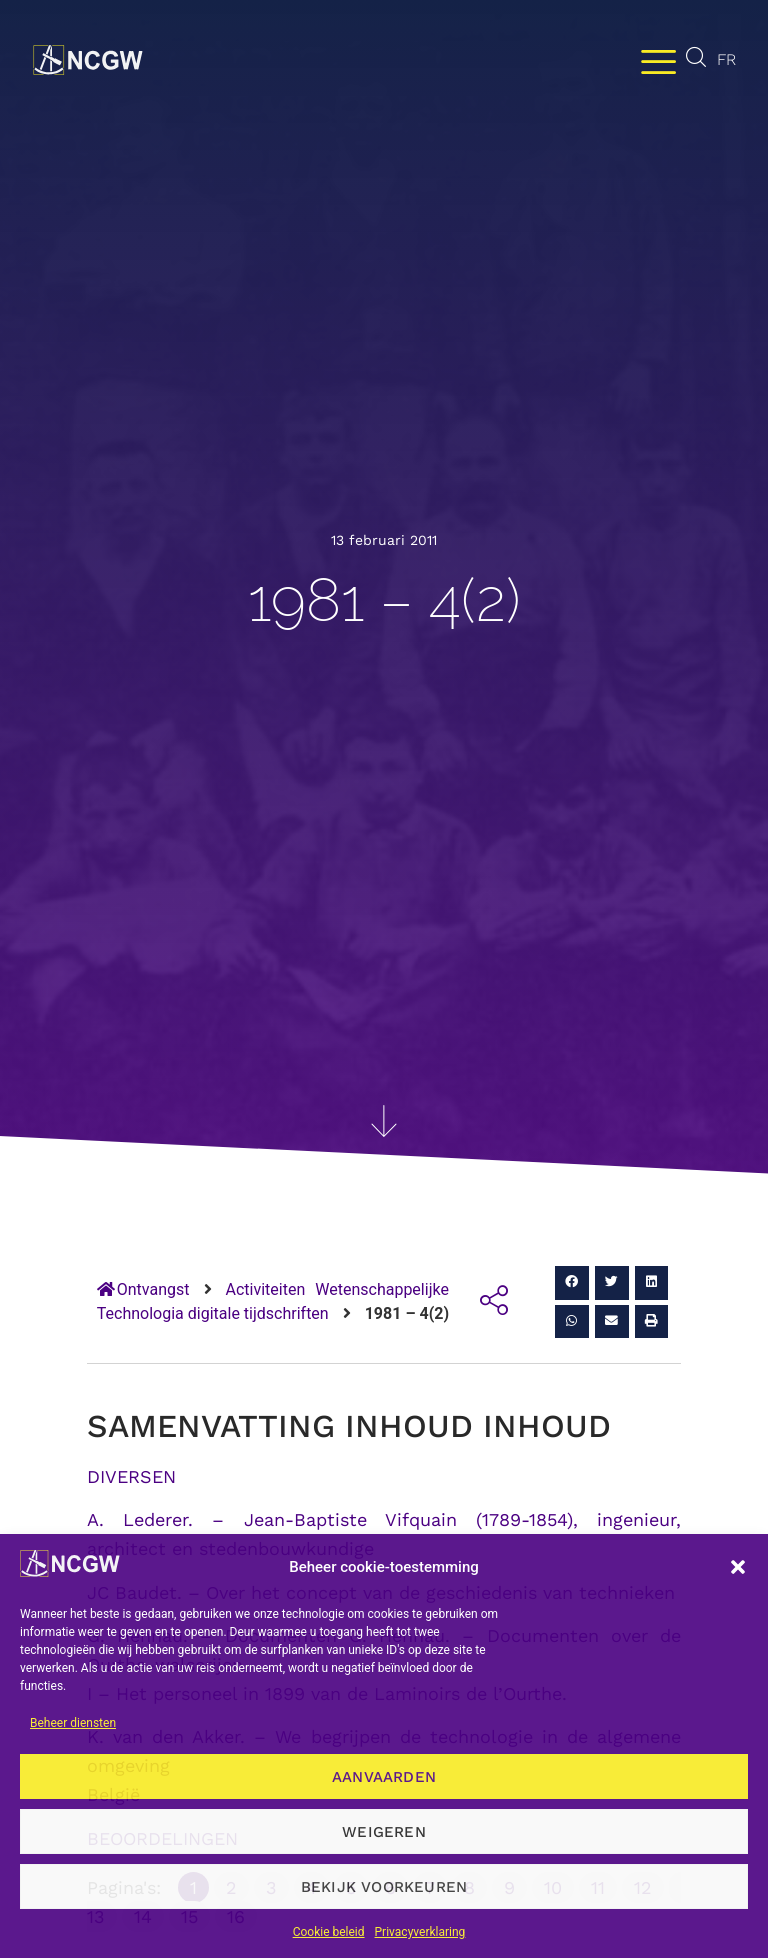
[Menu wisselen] (658, 60)
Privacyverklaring (420, 1932)
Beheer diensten (73, 1723)
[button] (738, 1567)
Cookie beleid (329, 1932)
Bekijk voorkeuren (384, 1887)
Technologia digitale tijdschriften (213, 1313)
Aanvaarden (384, 1777)
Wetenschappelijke (382, 1289)
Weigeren (384, 1832)
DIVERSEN (131, 1476)
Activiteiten (266, 1289)
